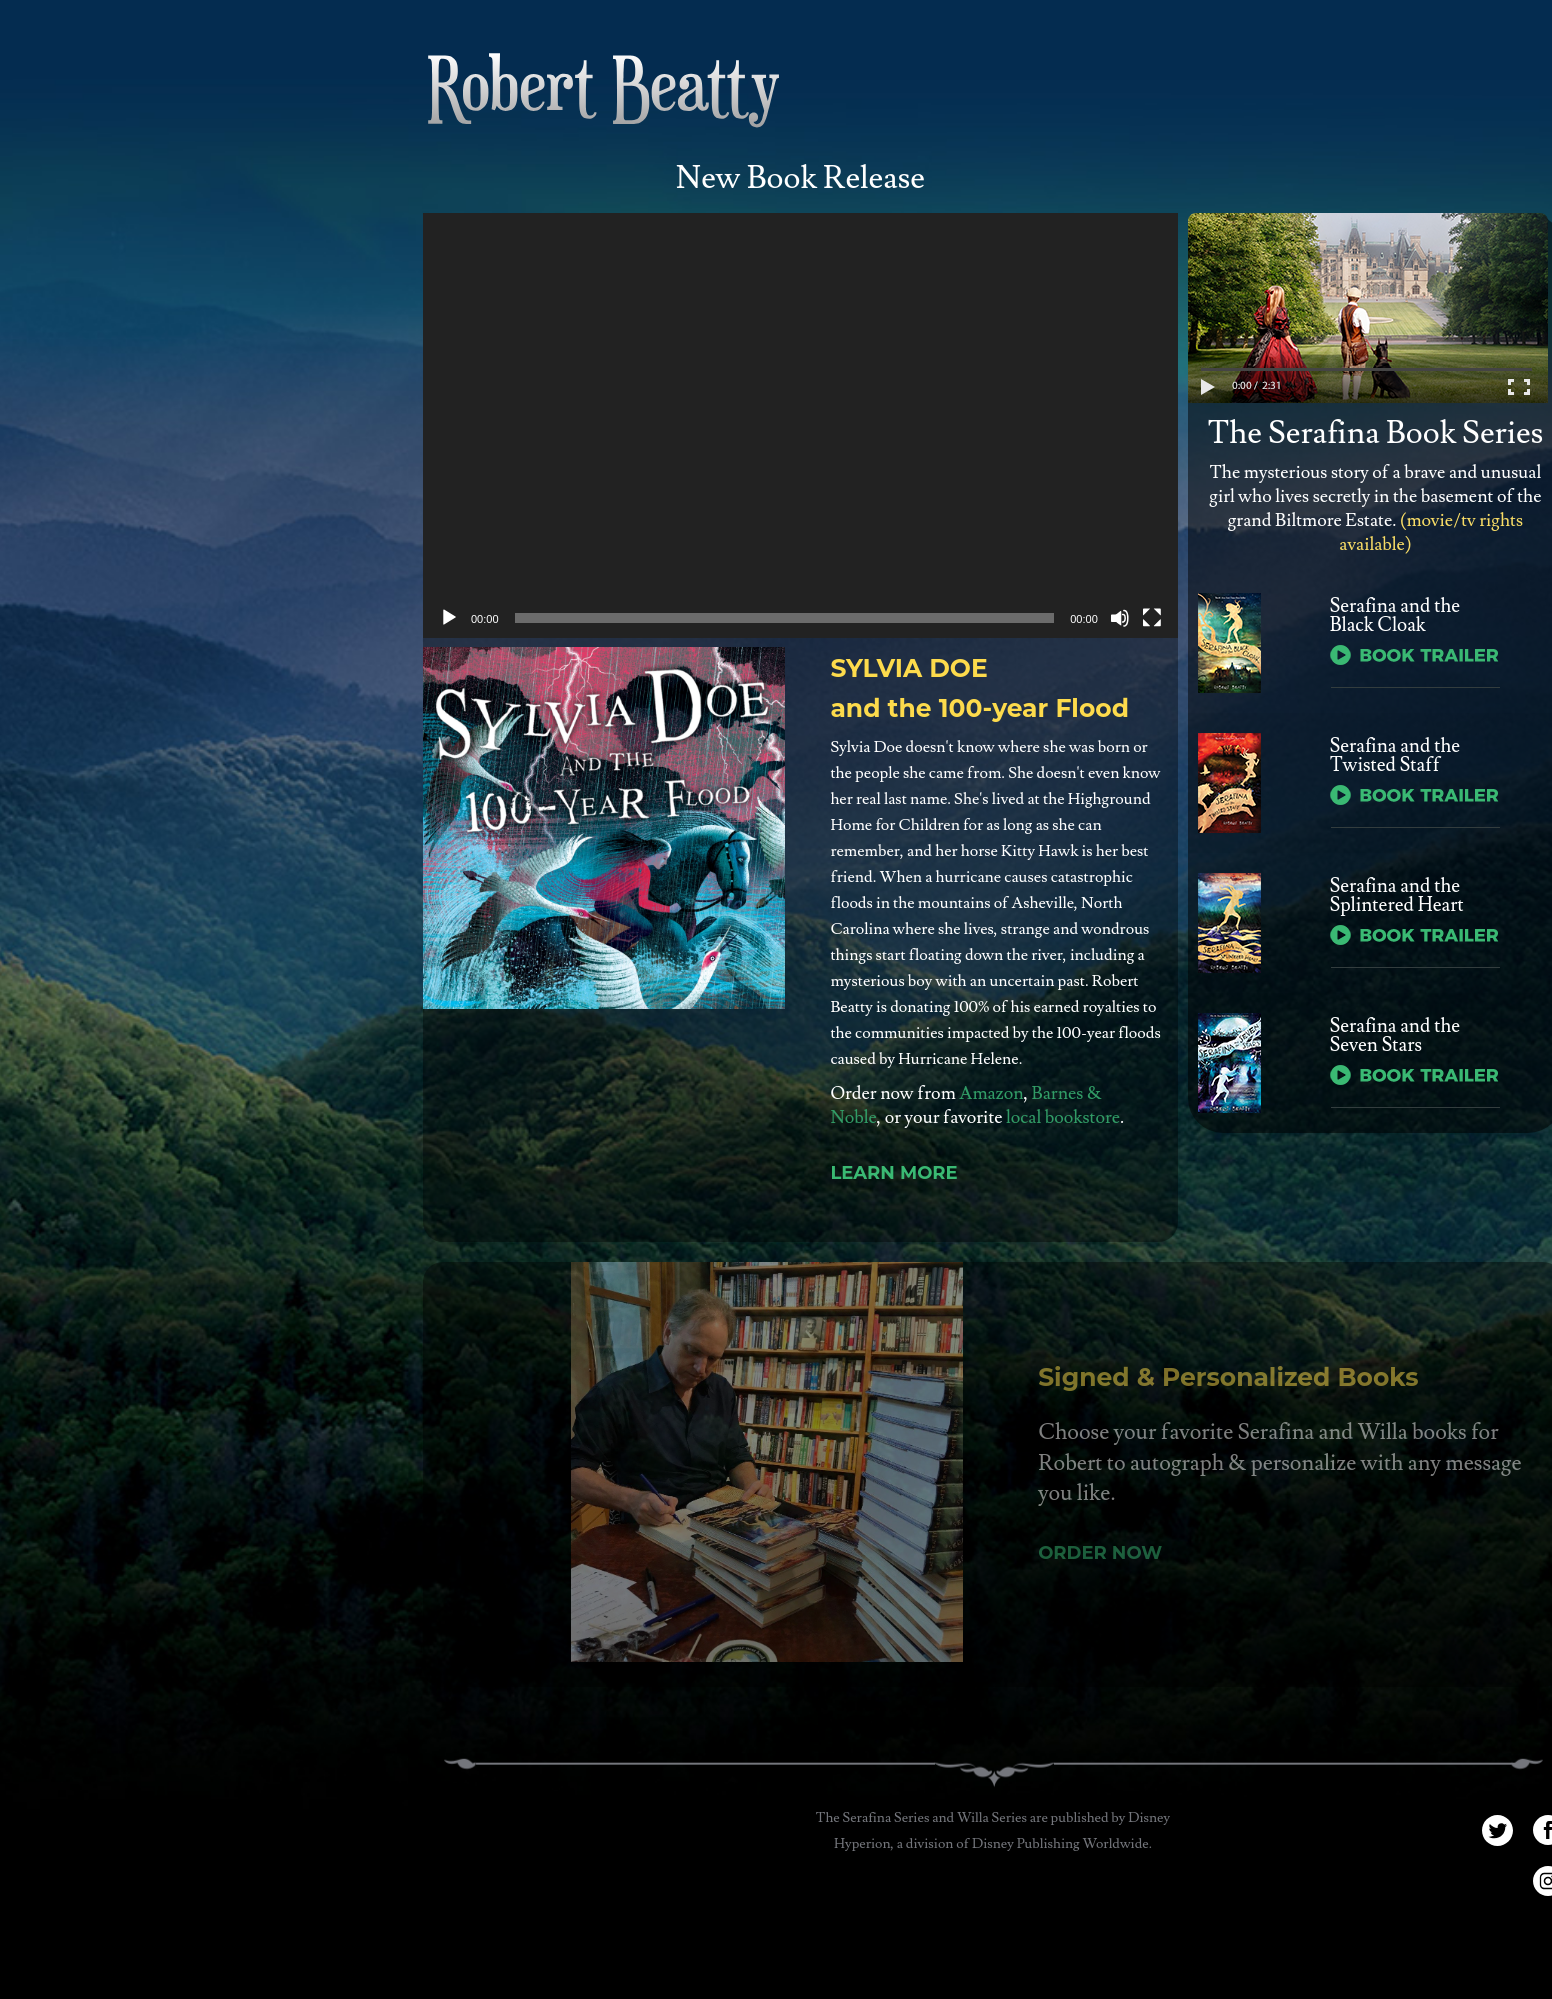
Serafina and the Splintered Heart (1397, 896)
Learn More (893, 1173)
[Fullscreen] (1152, 618)
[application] (800, 425)
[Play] (449, 618)
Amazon (991, 1093)
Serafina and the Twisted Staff (1395, 756)
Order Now (1105, 1553)
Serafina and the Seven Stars (1395, 1036)
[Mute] (1120, 618)
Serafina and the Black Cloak (1395, 616)
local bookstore (1063, 1117)
